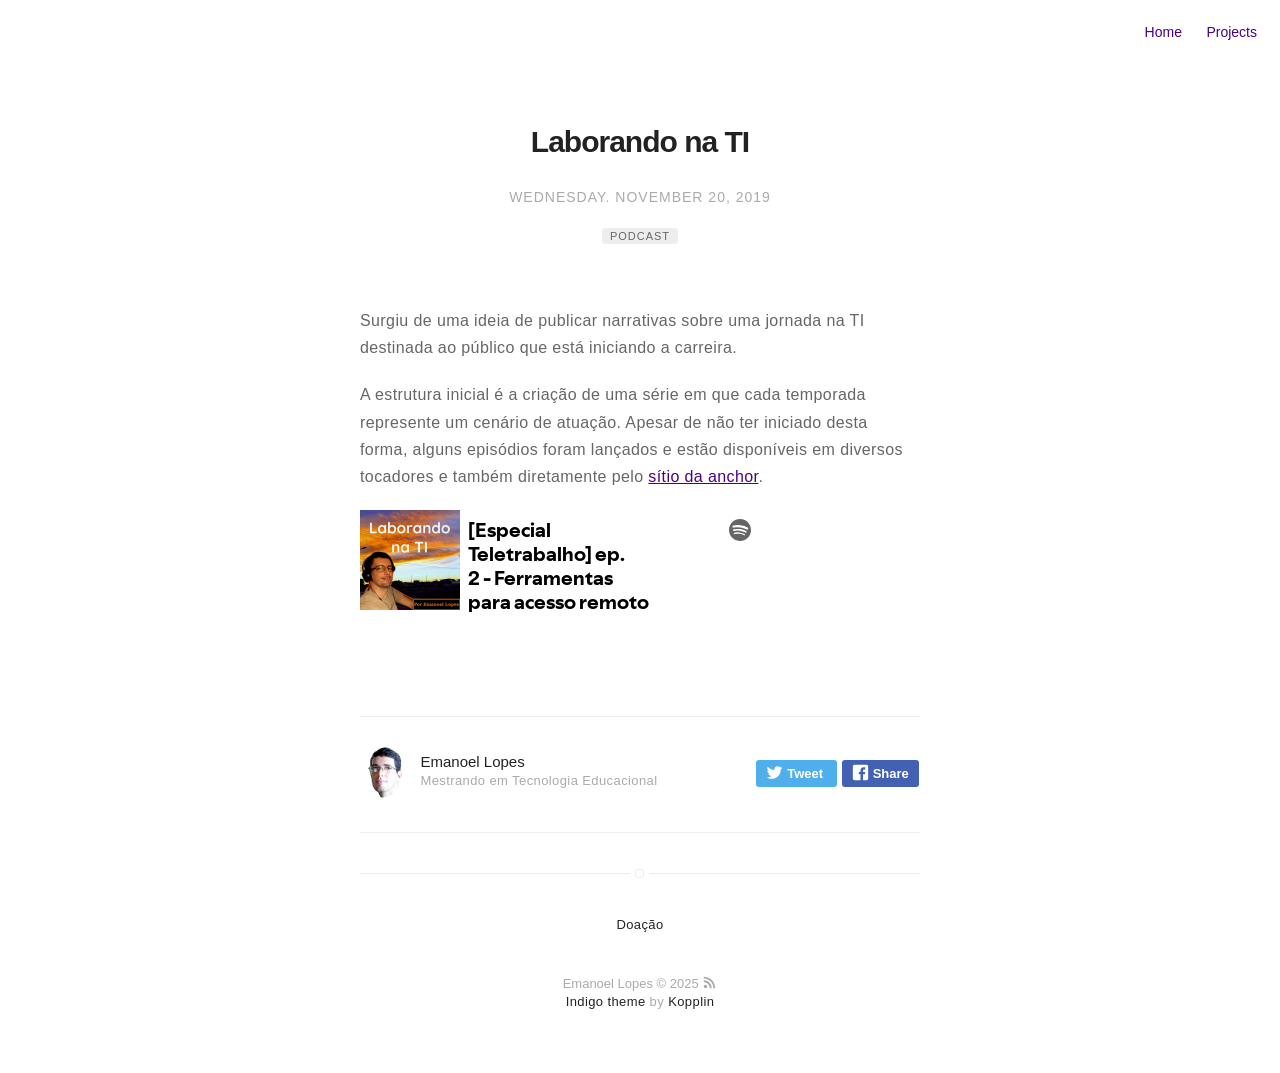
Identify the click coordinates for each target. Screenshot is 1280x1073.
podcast (640, 236)
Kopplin (691, 1001)
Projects (1231, 32)
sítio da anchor (703, 476)
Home (1163, 32)
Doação (639, 924)
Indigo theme (606, 1001)
